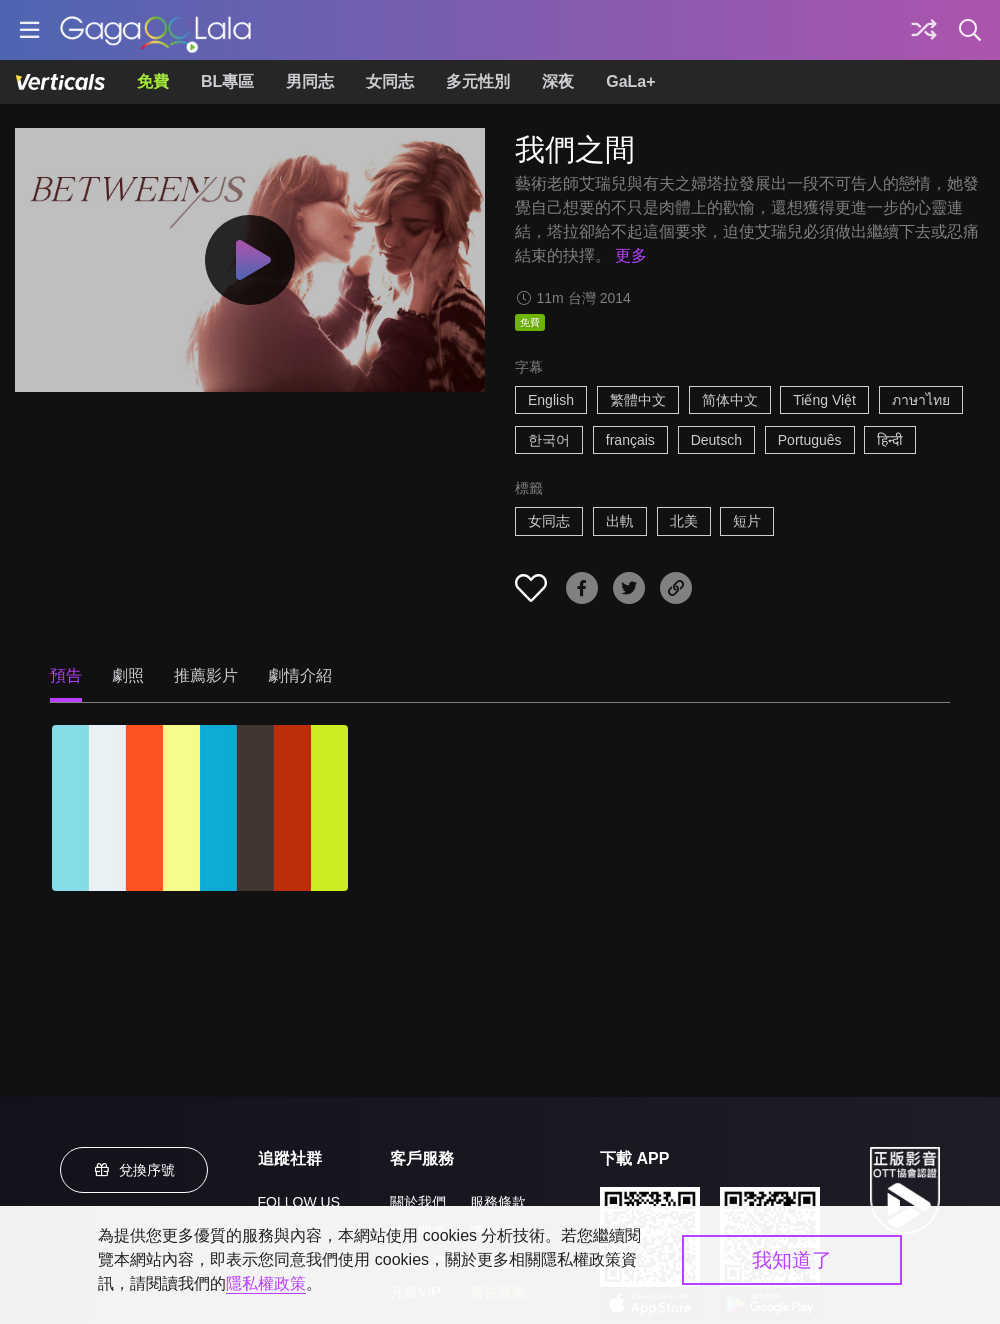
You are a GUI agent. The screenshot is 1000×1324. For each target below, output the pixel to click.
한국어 (549, 440)
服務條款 (498, 1202)
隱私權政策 (266, 1283)
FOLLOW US (299, 1202)
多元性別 (478, 81)
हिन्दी (890, 440)
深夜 (558, 81)
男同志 (310, 81)
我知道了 (792, 1260)
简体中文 (730, 400)
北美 (684, 521)
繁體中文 (638, 400)
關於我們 (418, 1202)
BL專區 (227, 81)
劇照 (128, 675)
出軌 (620, 521)
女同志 (390, 81)
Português (810, 440)
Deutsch (716, 440)
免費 (153, 81)
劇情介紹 (300, 675)
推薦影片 (206, 675)
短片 (747, 521)
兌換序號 (134, 1170)
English (551, 400)
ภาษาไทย (921, 400)
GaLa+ (630, 81)
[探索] (924, 30)
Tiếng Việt (824, 400)
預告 (66, 675)
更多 (631, 255)
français (630, 440)
